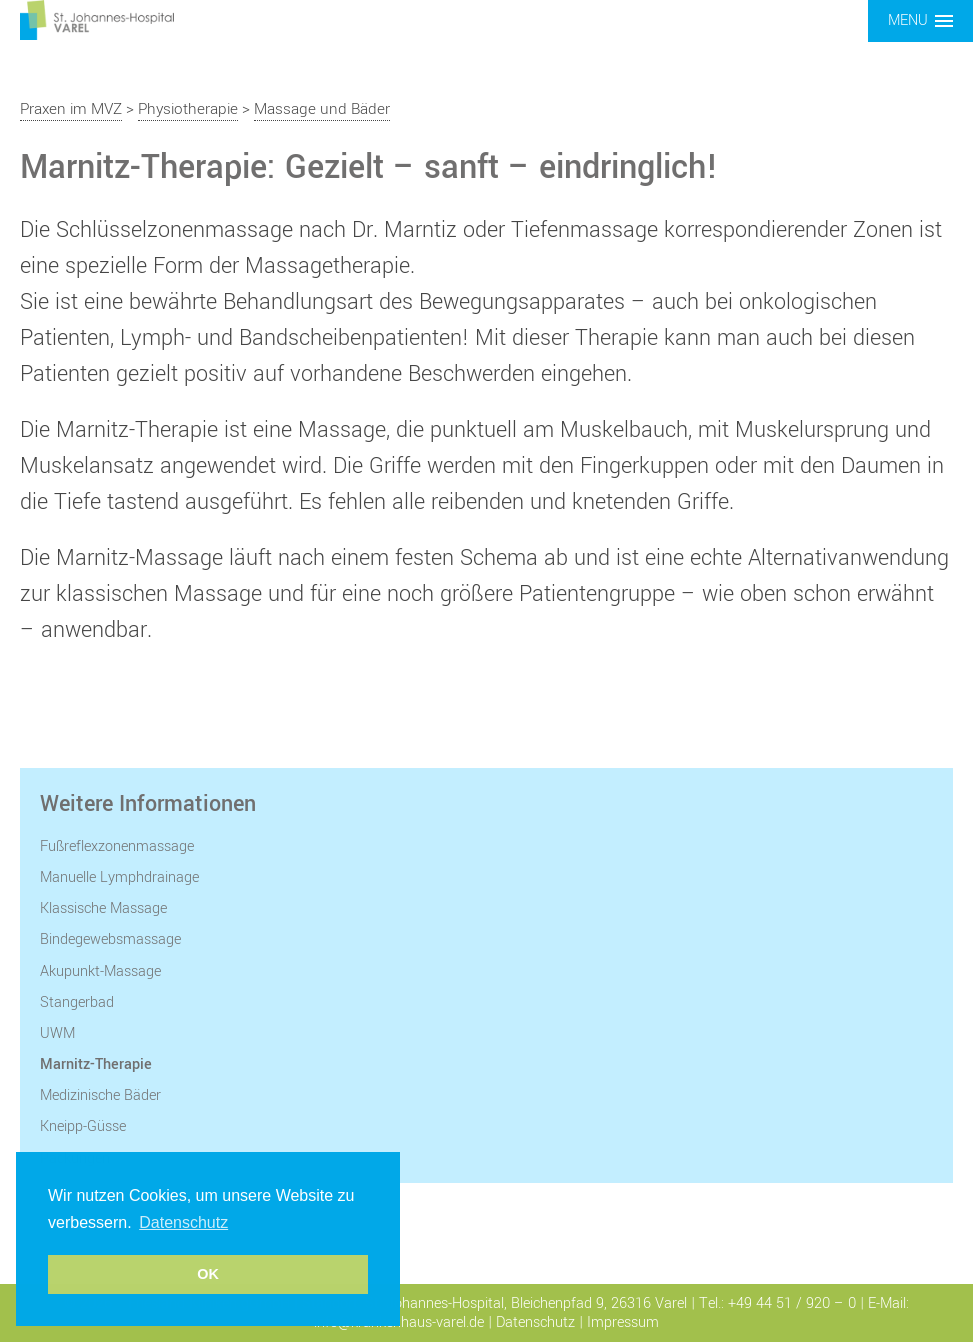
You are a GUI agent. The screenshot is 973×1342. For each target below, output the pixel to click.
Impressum (623, 1322)
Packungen (75, 1158)
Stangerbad (77, 1002)
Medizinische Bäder (100, 1095)
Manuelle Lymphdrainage (119, 877)
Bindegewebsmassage (110, 939)
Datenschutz (535, 1322)
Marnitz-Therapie (96, 1064)
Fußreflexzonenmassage (117, 846)
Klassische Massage (103, 908)
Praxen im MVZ (71, 109)
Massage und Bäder (322, 109)
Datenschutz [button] (183, 1222)
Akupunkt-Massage (100, 971)
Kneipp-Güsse (83, 1126)
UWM (57, 1033)
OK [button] (208, 1274)
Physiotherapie (188, 109)
